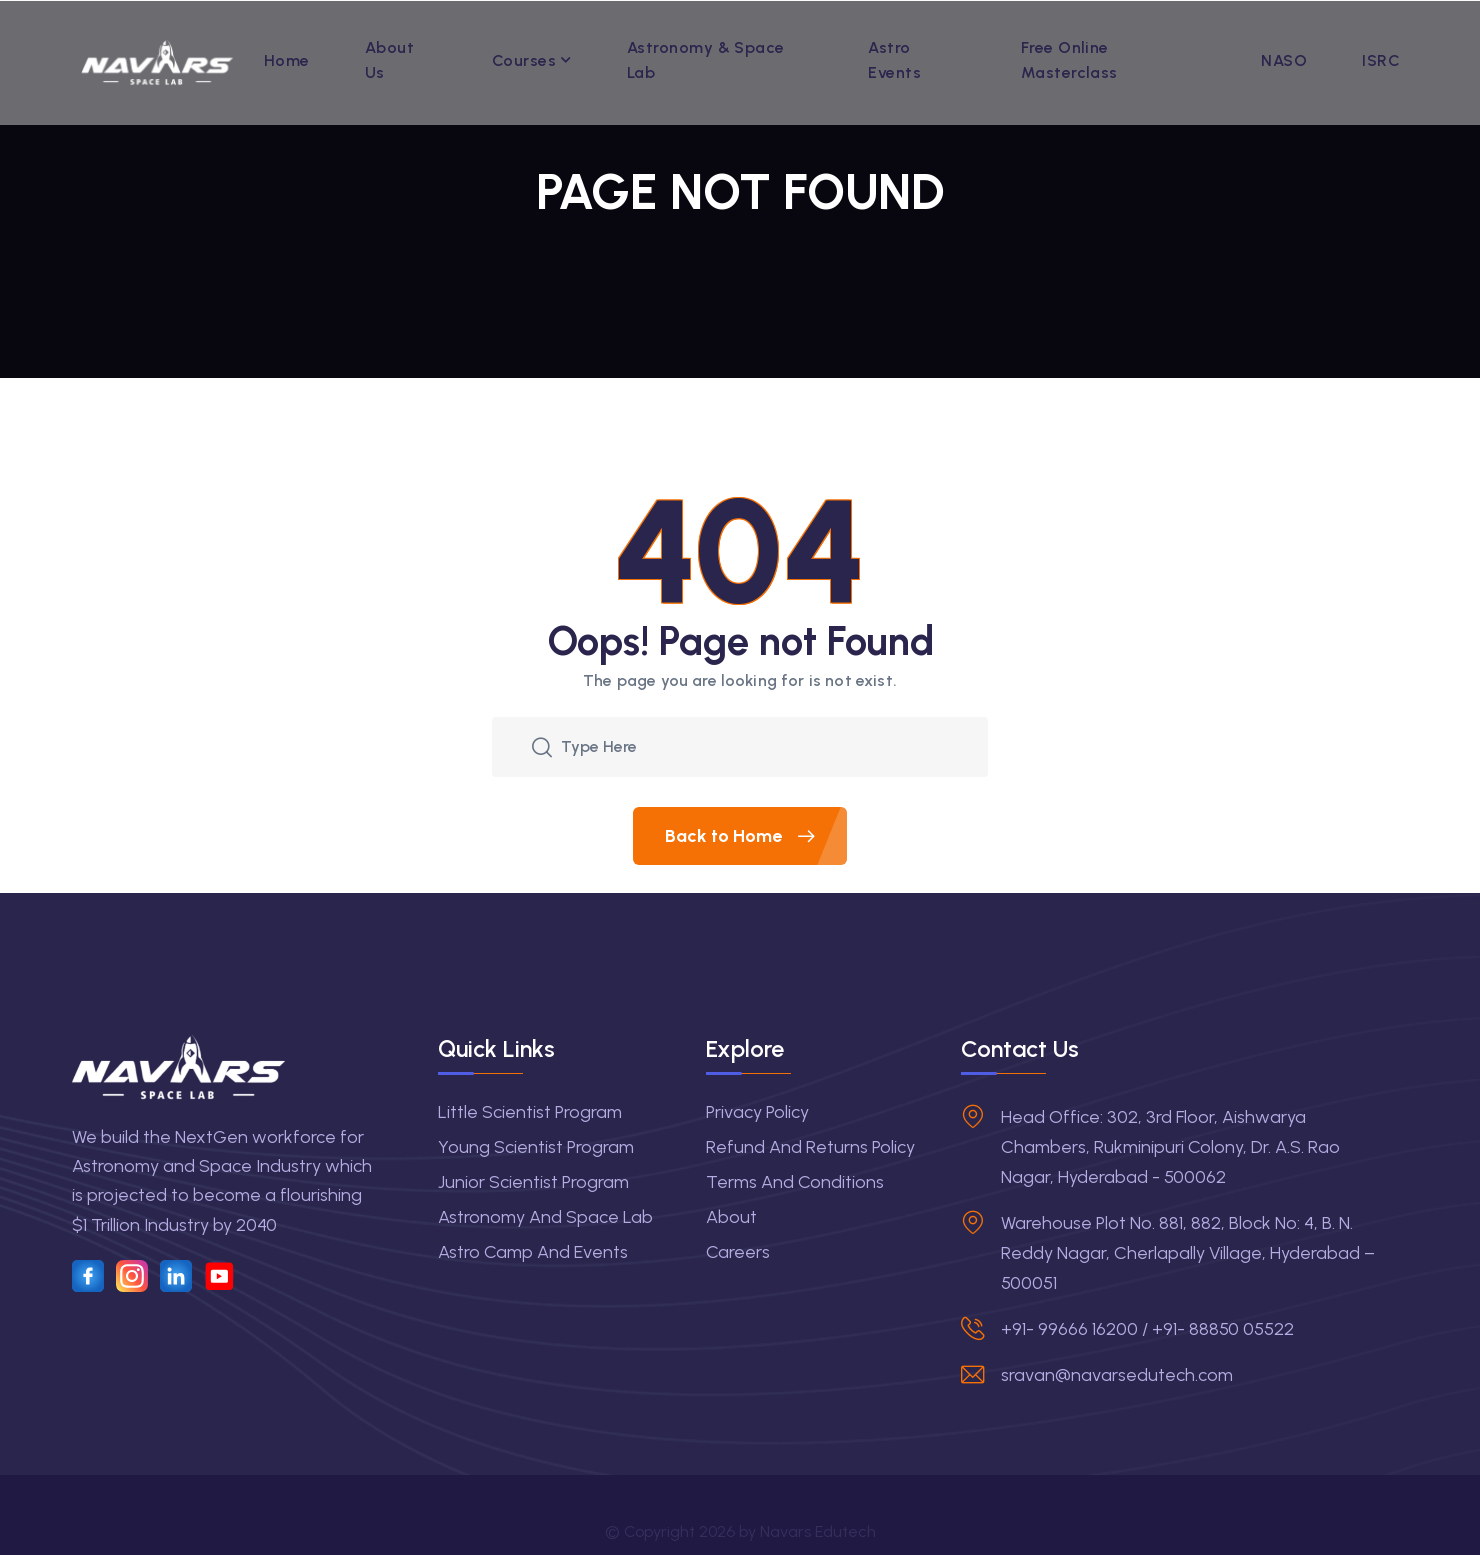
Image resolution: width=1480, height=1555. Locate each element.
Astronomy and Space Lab (545, 1217)
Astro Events (894, 60)
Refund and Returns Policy (810, 1147)
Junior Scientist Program (533, 1182)
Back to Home (756, 836)
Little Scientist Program (530, 1112)
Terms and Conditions (795, 1182)
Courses (524, 60)
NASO (1284, 60)
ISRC (1381, 60)
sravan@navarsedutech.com (1117, 1375)
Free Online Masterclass (1069, 60)
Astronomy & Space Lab (706, 60)
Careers (738, 1252)
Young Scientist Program (536, 1147)
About (731, 1217)
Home (287, 60)
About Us (389, 60)
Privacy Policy (757, 1112)
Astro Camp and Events (533, 1252)
